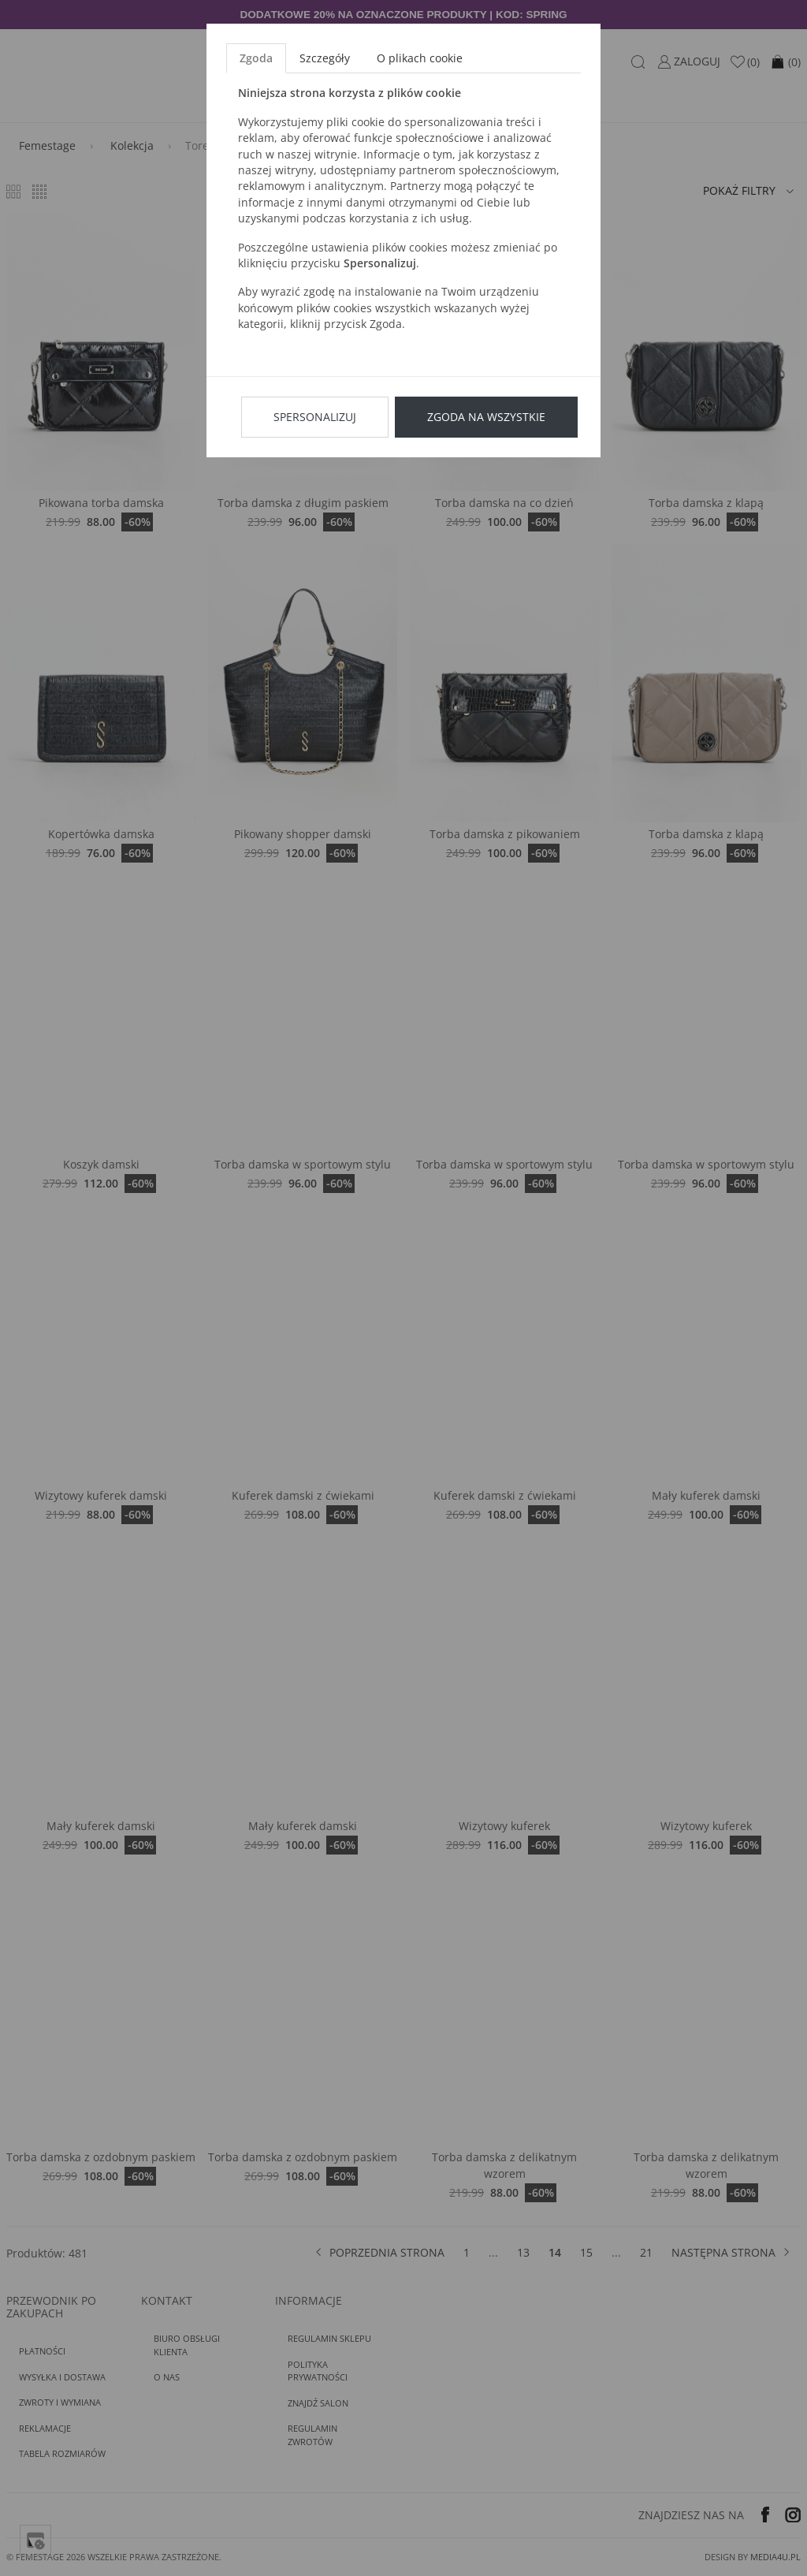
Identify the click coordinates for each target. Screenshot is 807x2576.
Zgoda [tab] (256, 57)
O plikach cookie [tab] (420, 57)
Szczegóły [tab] (324, 57)
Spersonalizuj (314, 416)
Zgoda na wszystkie (486, 416)
